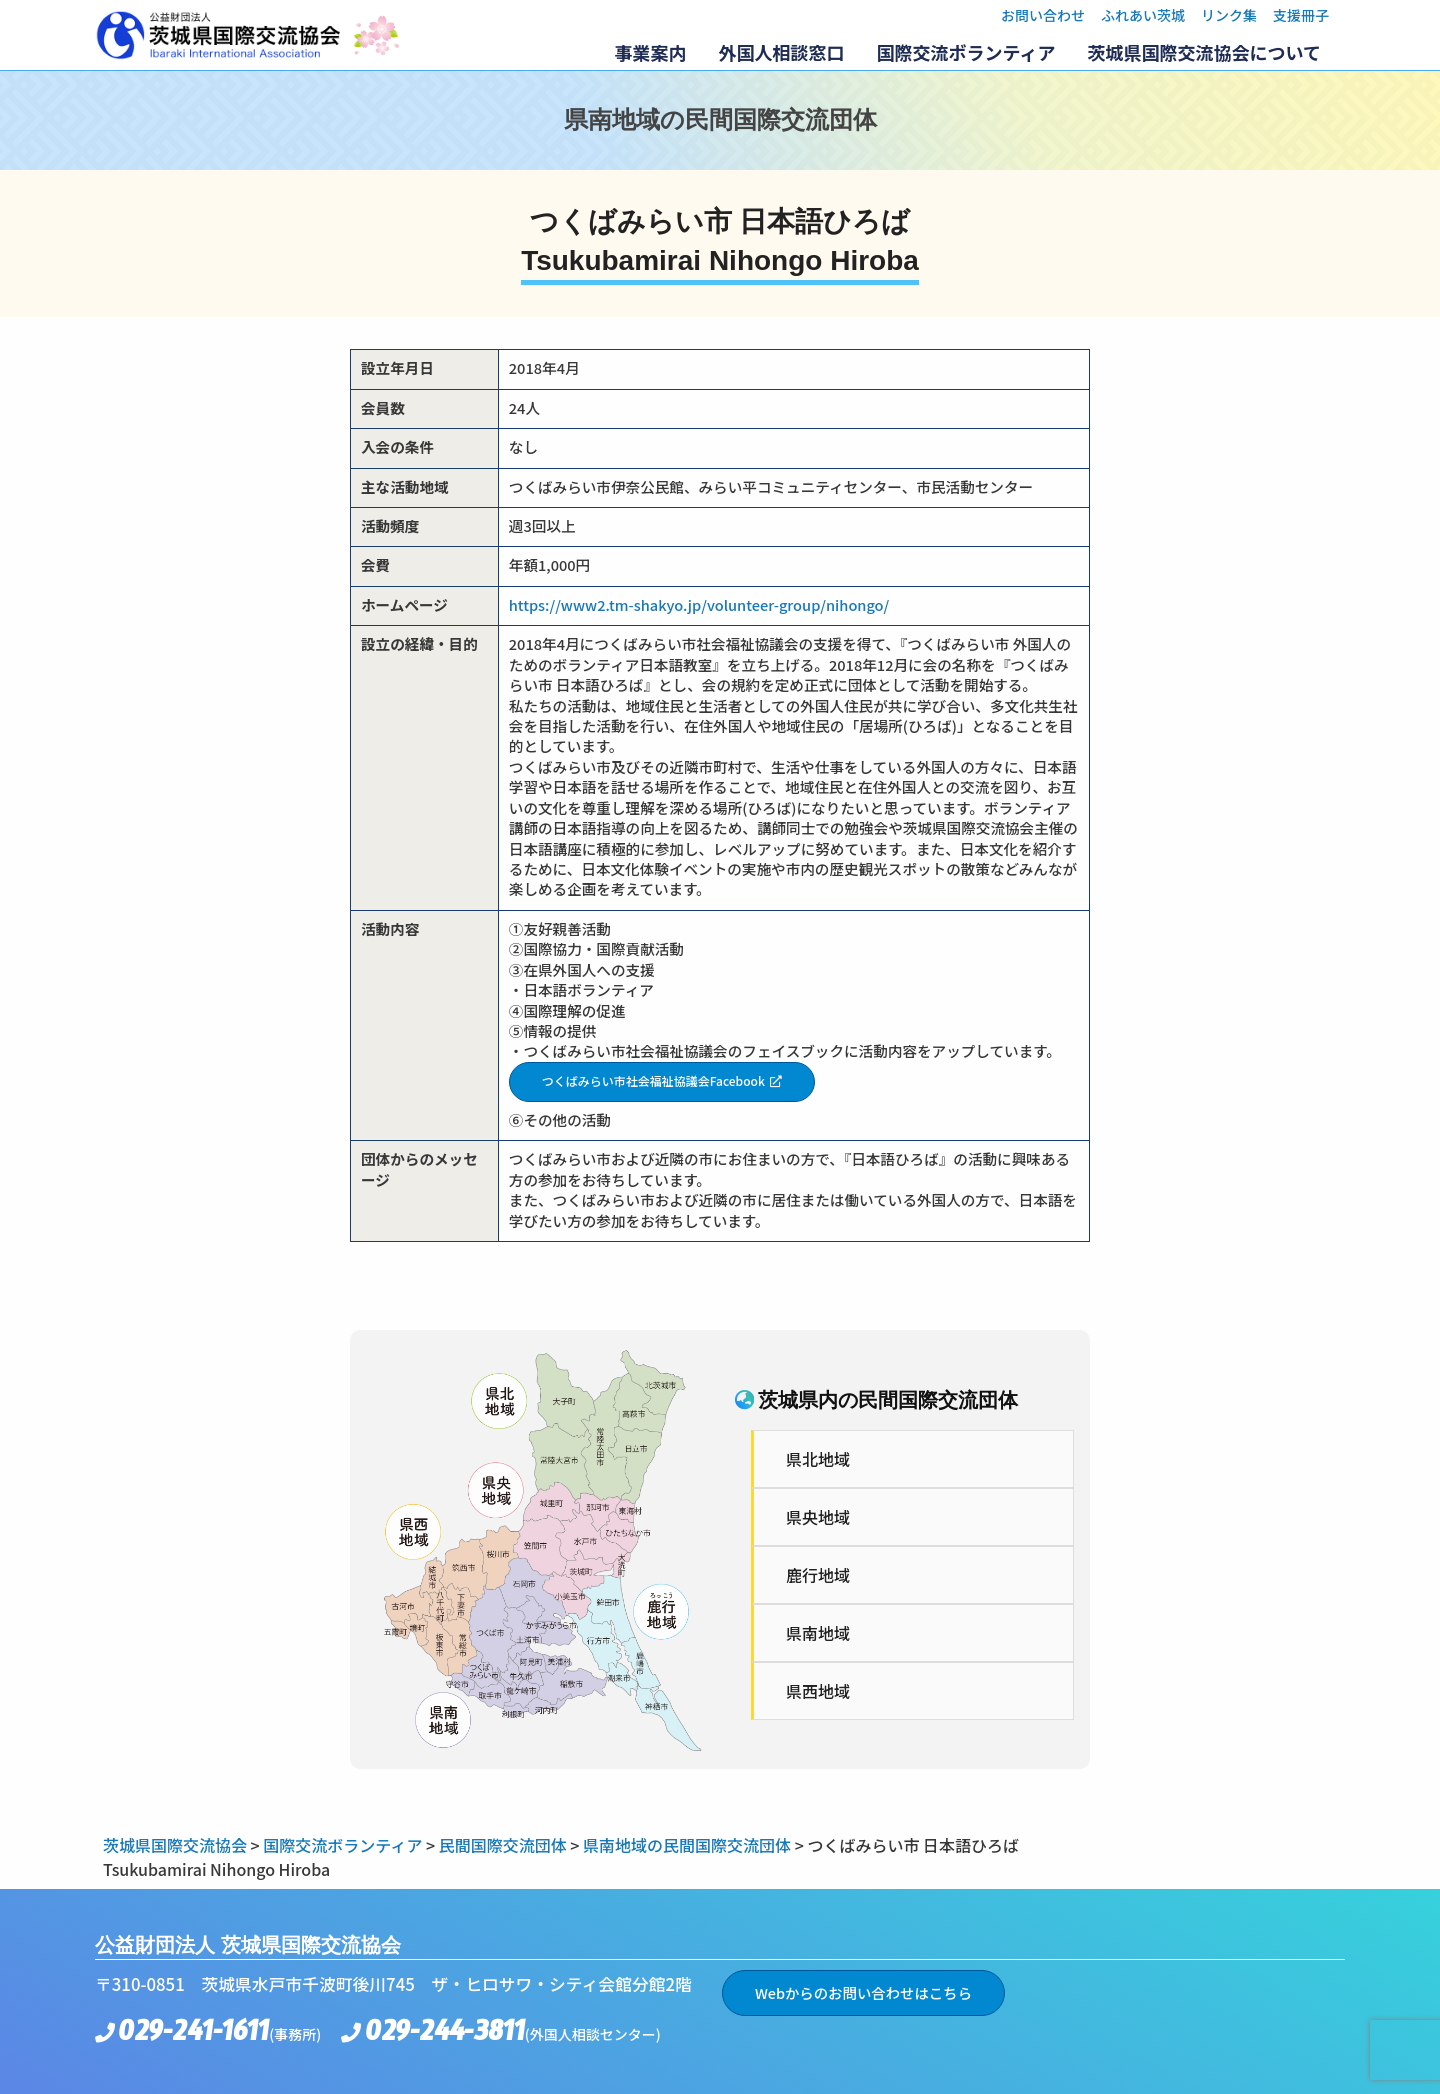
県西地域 (818, 1691)
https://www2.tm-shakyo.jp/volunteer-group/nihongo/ (699, 604)
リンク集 (1229, 15)
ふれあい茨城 (1143, 15)
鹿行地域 (818, 1575)
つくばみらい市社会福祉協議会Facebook (653, 1080)
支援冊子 (1301, 15)
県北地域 (818, 1459)
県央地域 (818, 1517)
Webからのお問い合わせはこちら (863, 1992)
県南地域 (818, 1633)
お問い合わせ (1043, 15)
